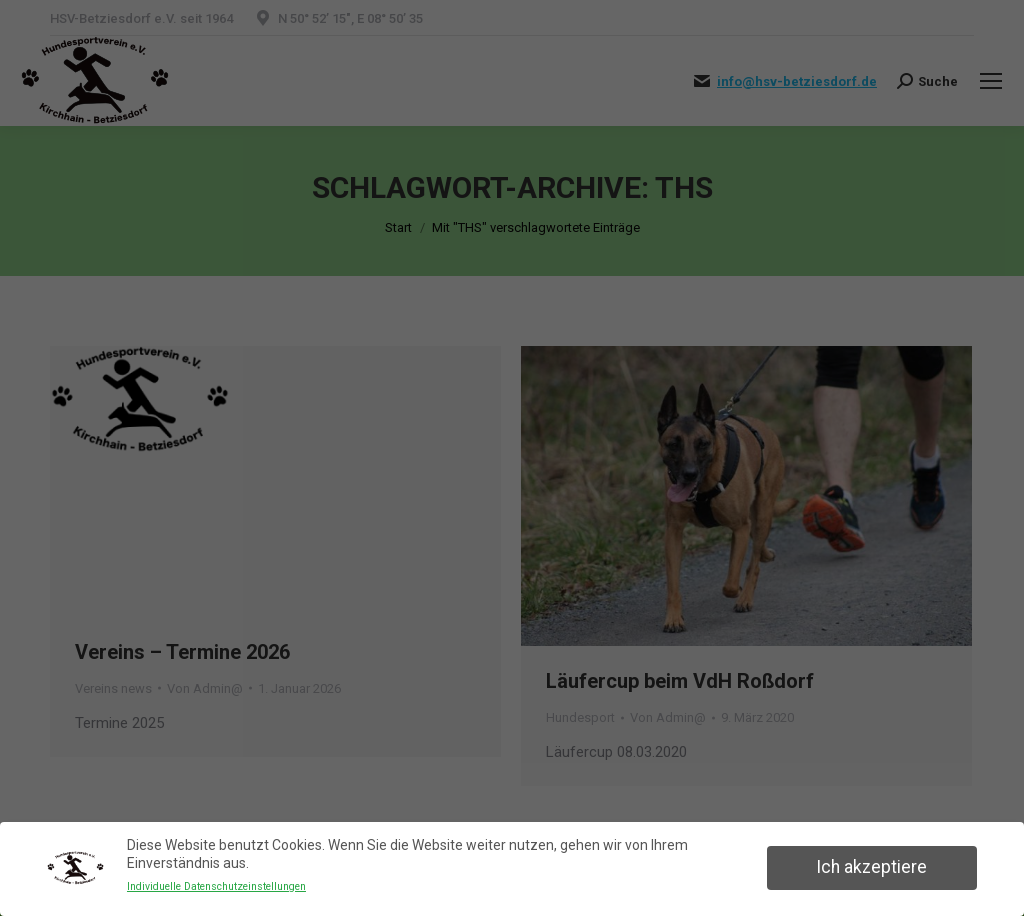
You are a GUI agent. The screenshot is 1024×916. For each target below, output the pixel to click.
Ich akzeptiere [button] (871, 867)
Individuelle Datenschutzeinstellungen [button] (216, 886)
